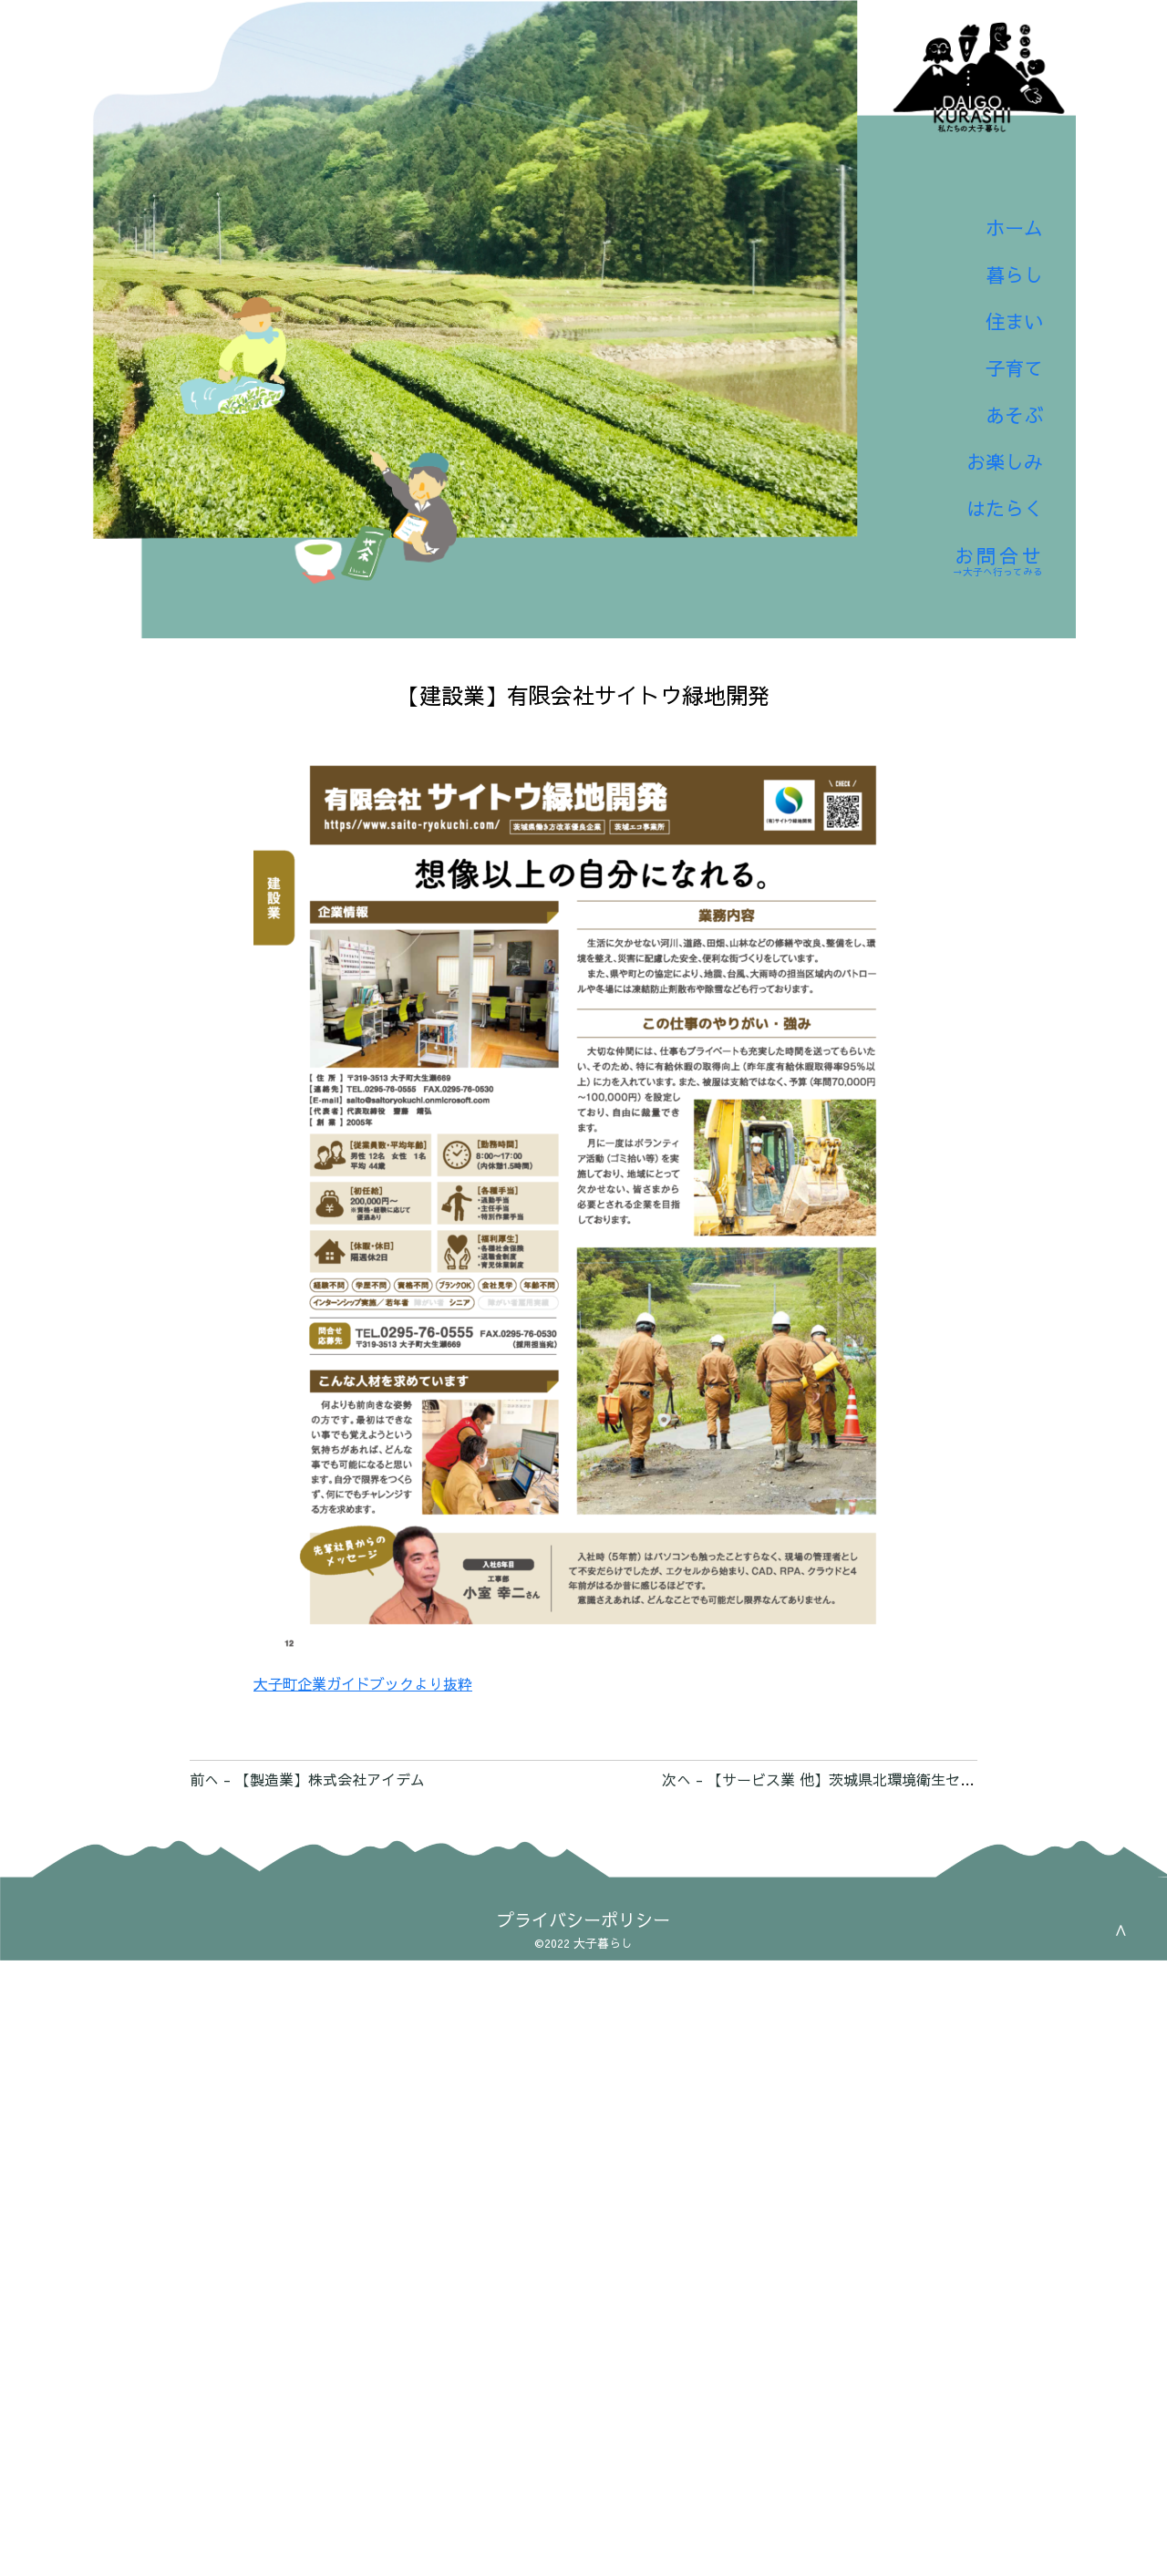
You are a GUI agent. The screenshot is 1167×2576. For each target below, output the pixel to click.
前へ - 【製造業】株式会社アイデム (307, 1779)
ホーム (999, 171)
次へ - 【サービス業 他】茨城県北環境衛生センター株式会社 (862, 1779)
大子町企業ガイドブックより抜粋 (362, 1683)
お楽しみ (985, 438)
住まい (999, 278)
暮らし (999, 224)
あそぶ (999, 385)
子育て (999, 331)
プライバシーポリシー (583, 1919)
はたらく (985, 492)
